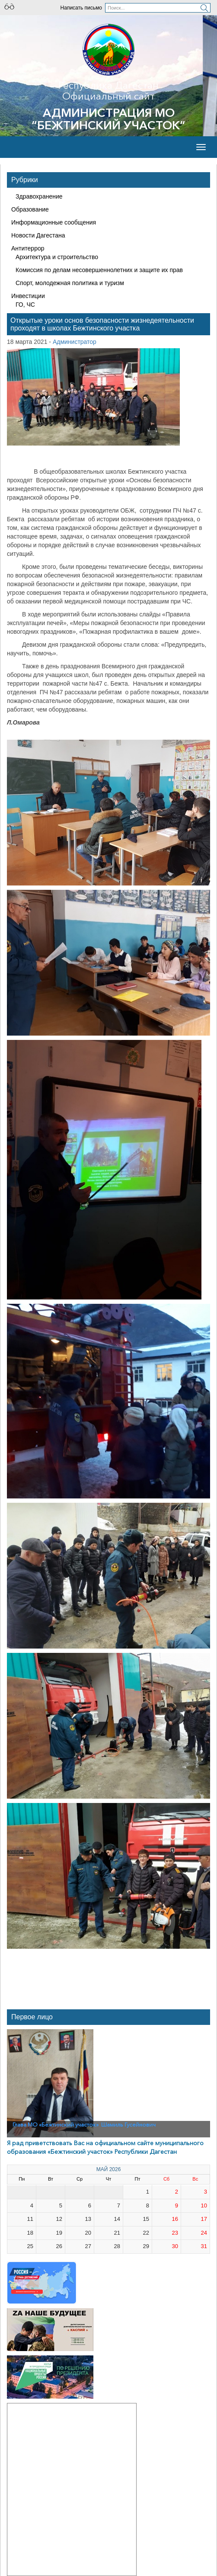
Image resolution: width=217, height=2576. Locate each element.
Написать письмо (81, 8)
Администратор (74, 341)
